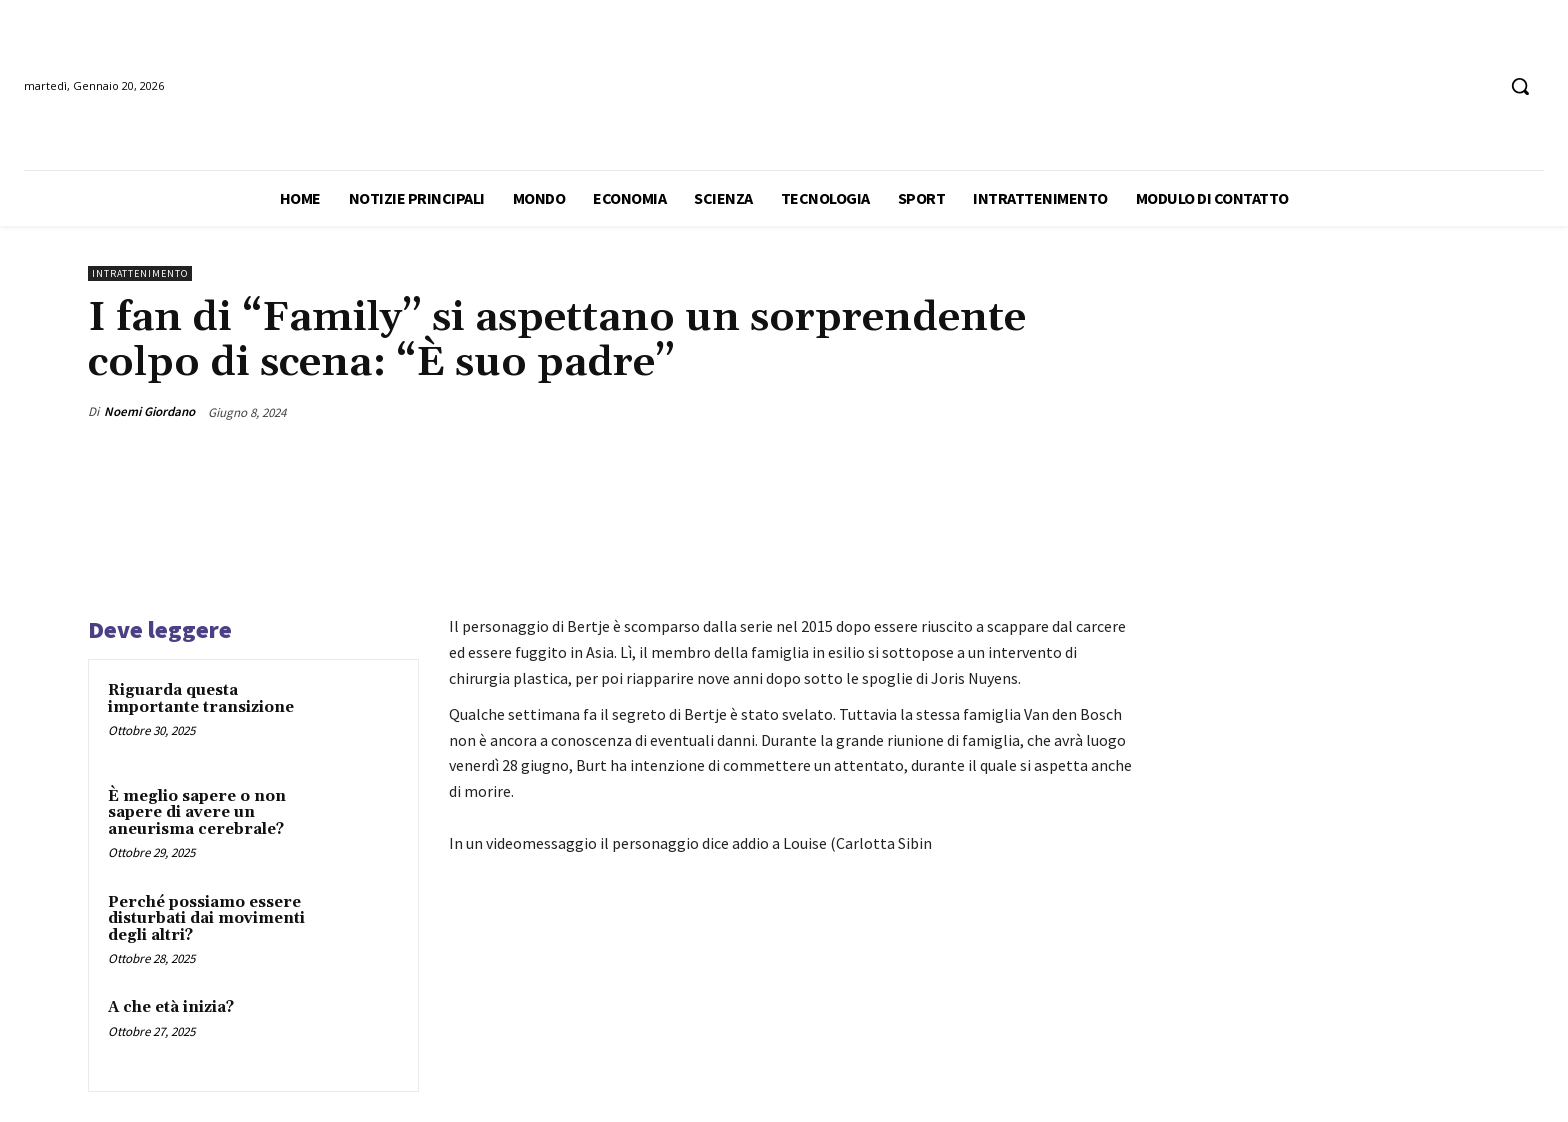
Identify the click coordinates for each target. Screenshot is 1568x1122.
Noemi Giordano (149, 411)
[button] (1520, 86)
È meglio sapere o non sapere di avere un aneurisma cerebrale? (197, 813)
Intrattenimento (140, 273)
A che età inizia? (171, 1007)
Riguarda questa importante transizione (201, 699)
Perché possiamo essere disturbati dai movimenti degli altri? (206, 919)
